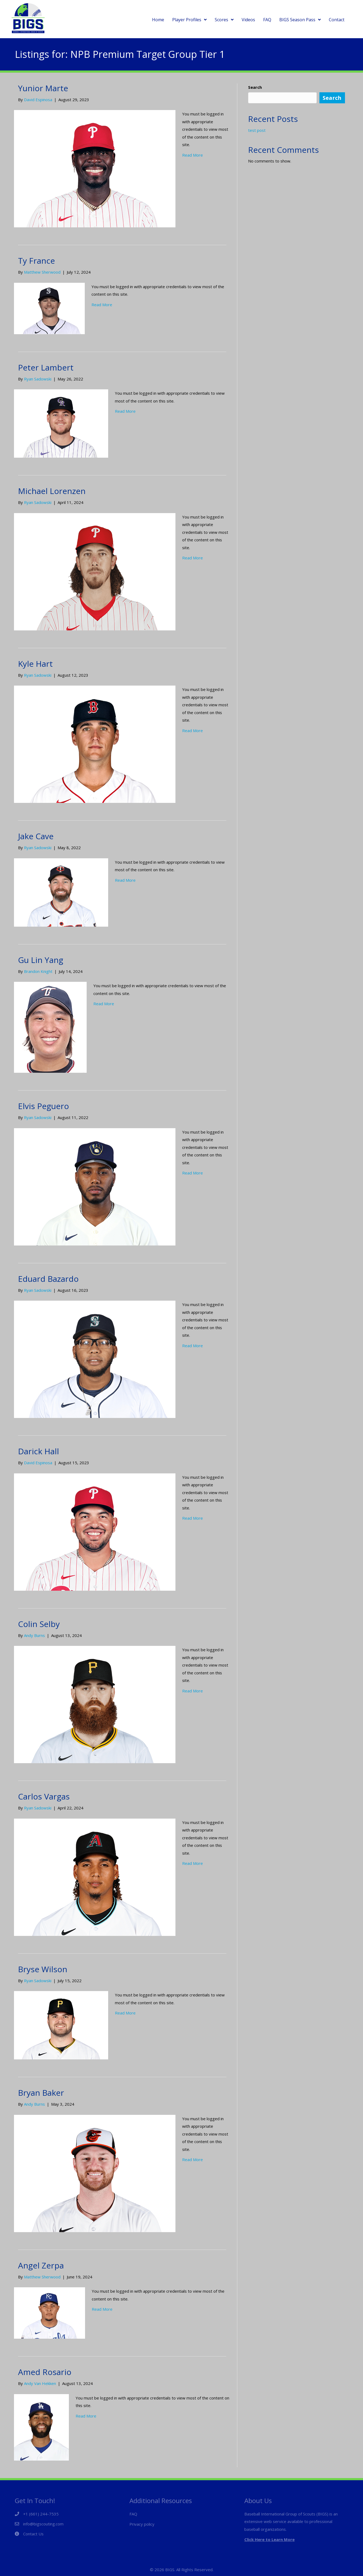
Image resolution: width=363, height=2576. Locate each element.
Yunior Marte (43, 88)
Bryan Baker (41, 2092)
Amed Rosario (44, 2371)
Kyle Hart (35, 663)
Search (255, 87)
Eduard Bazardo (48, 1278)
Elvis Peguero (43, 1105)
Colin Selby (39, 1623)
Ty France (36, 260)
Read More (192, 155)
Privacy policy (141, 2524)
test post (257, 130)
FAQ (133, 2514)
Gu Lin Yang (40, 959)
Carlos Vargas (44, 1796)
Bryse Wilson (42, 1969)
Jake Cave (36, 836)
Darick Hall (38, 1451)
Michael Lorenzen (52, 490)
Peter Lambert (45, 367)
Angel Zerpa (41, 2265)
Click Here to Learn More (269, 2539)
